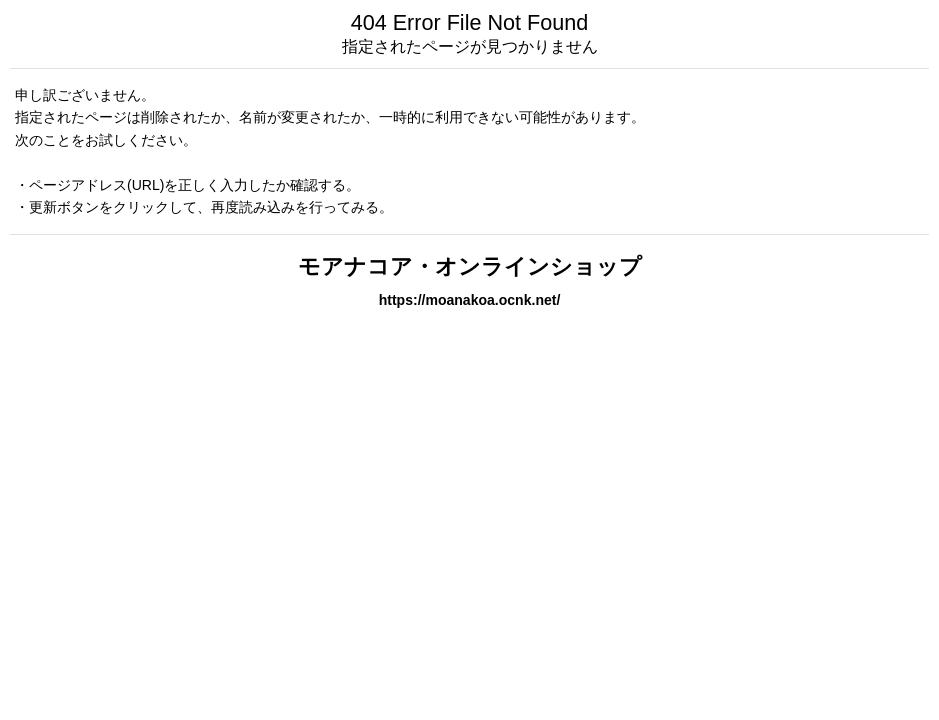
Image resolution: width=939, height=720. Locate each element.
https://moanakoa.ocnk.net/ (470, 300)
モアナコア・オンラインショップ (470, 266)
